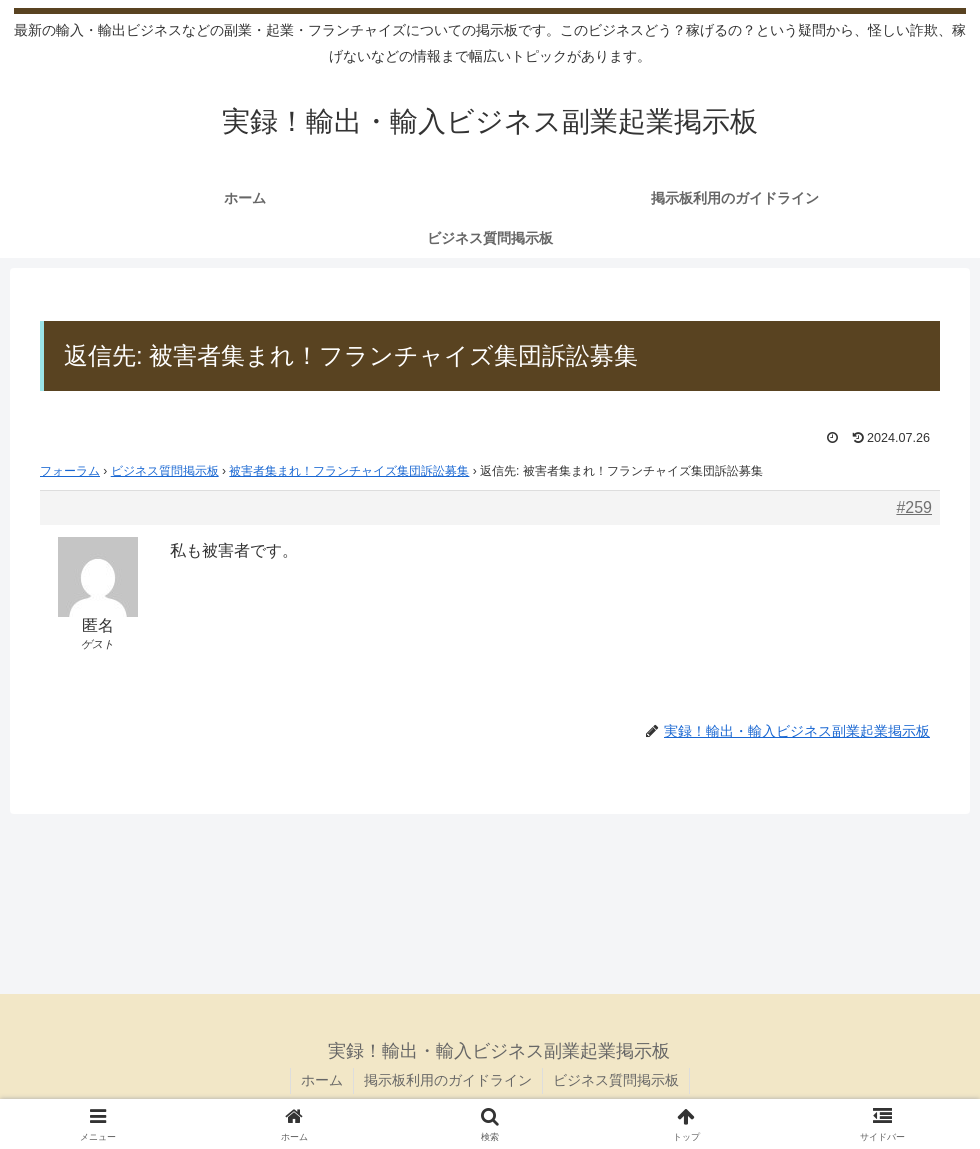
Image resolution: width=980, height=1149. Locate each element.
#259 (914, 507)
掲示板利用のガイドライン (448, 1080)
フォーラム (70, 471)
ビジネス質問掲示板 (165, 471)
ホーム (322, 1080)
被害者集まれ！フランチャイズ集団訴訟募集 (349, 471)
